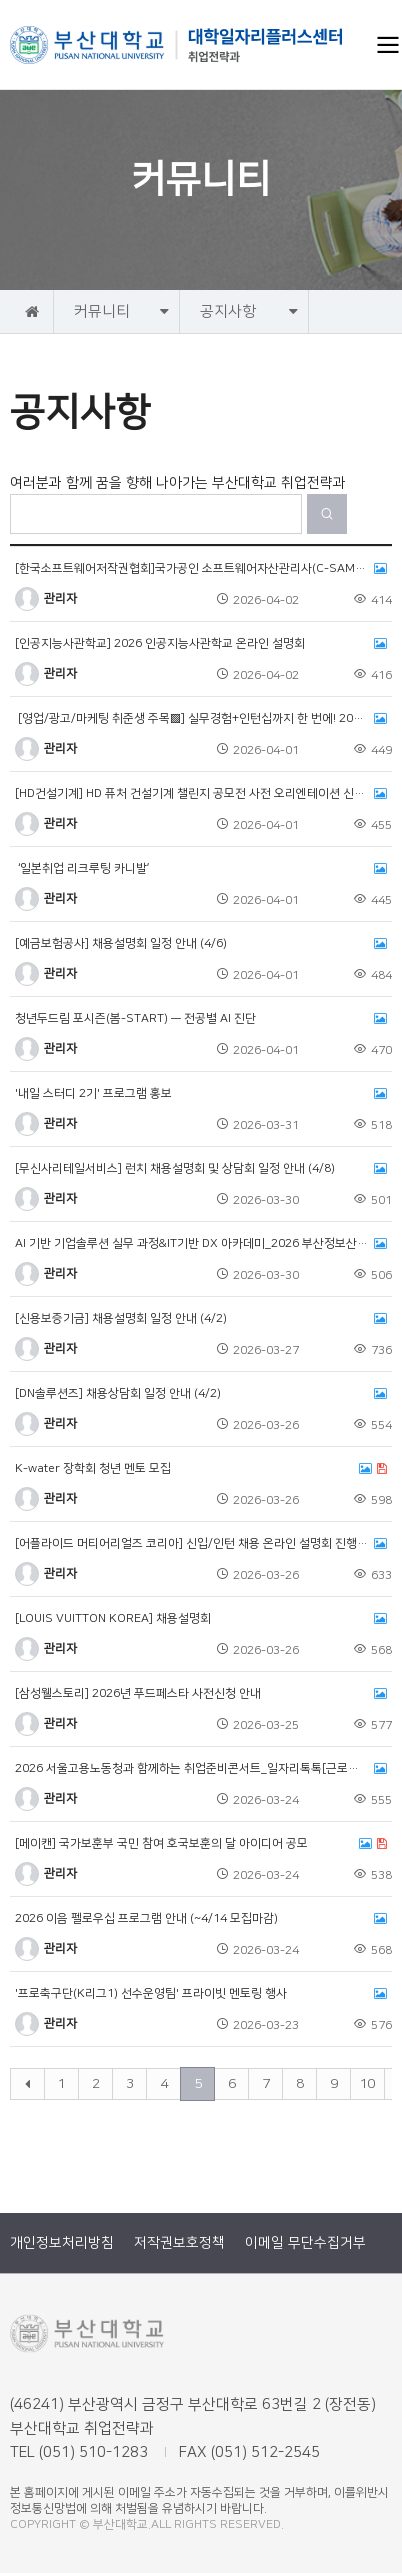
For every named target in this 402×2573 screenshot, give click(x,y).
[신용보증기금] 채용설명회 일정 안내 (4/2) (201, 1319)
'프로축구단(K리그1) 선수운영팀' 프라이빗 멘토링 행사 (201, 1994)
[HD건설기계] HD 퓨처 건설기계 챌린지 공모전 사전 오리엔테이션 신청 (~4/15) (201, 794)
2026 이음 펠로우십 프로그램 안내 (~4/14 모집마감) (201, 1919)
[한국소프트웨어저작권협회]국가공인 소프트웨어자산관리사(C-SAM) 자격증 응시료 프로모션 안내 (201, 569)
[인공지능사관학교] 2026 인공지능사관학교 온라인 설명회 (201, 644)
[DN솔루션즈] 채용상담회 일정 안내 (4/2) (201, 1394)
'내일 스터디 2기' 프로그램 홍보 (201, 1094)
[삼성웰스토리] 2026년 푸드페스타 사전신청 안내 (201, 1694)
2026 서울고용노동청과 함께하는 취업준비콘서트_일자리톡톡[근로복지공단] (201, 1769)
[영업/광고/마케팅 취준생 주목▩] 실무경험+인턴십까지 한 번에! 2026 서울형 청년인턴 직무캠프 (201, 719)
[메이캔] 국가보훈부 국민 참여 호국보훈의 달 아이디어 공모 (201, 1844)
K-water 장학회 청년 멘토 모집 (201, 1469)
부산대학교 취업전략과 (177, 45)
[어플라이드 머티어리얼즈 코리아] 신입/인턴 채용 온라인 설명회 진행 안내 (201, 1544)
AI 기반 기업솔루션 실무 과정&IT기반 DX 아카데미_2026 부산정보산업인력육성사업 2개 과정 (201, 1244)
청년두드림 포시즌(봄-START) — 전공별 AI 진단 (201, 1019)
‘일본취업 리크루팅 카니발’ (201, 869)
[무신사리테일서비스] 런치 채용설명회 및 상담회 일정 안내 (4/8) (201, 1169)
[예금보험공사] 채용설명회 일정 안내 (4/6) (201, 944)
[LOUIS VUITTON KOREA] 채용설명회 (201, 1619)
